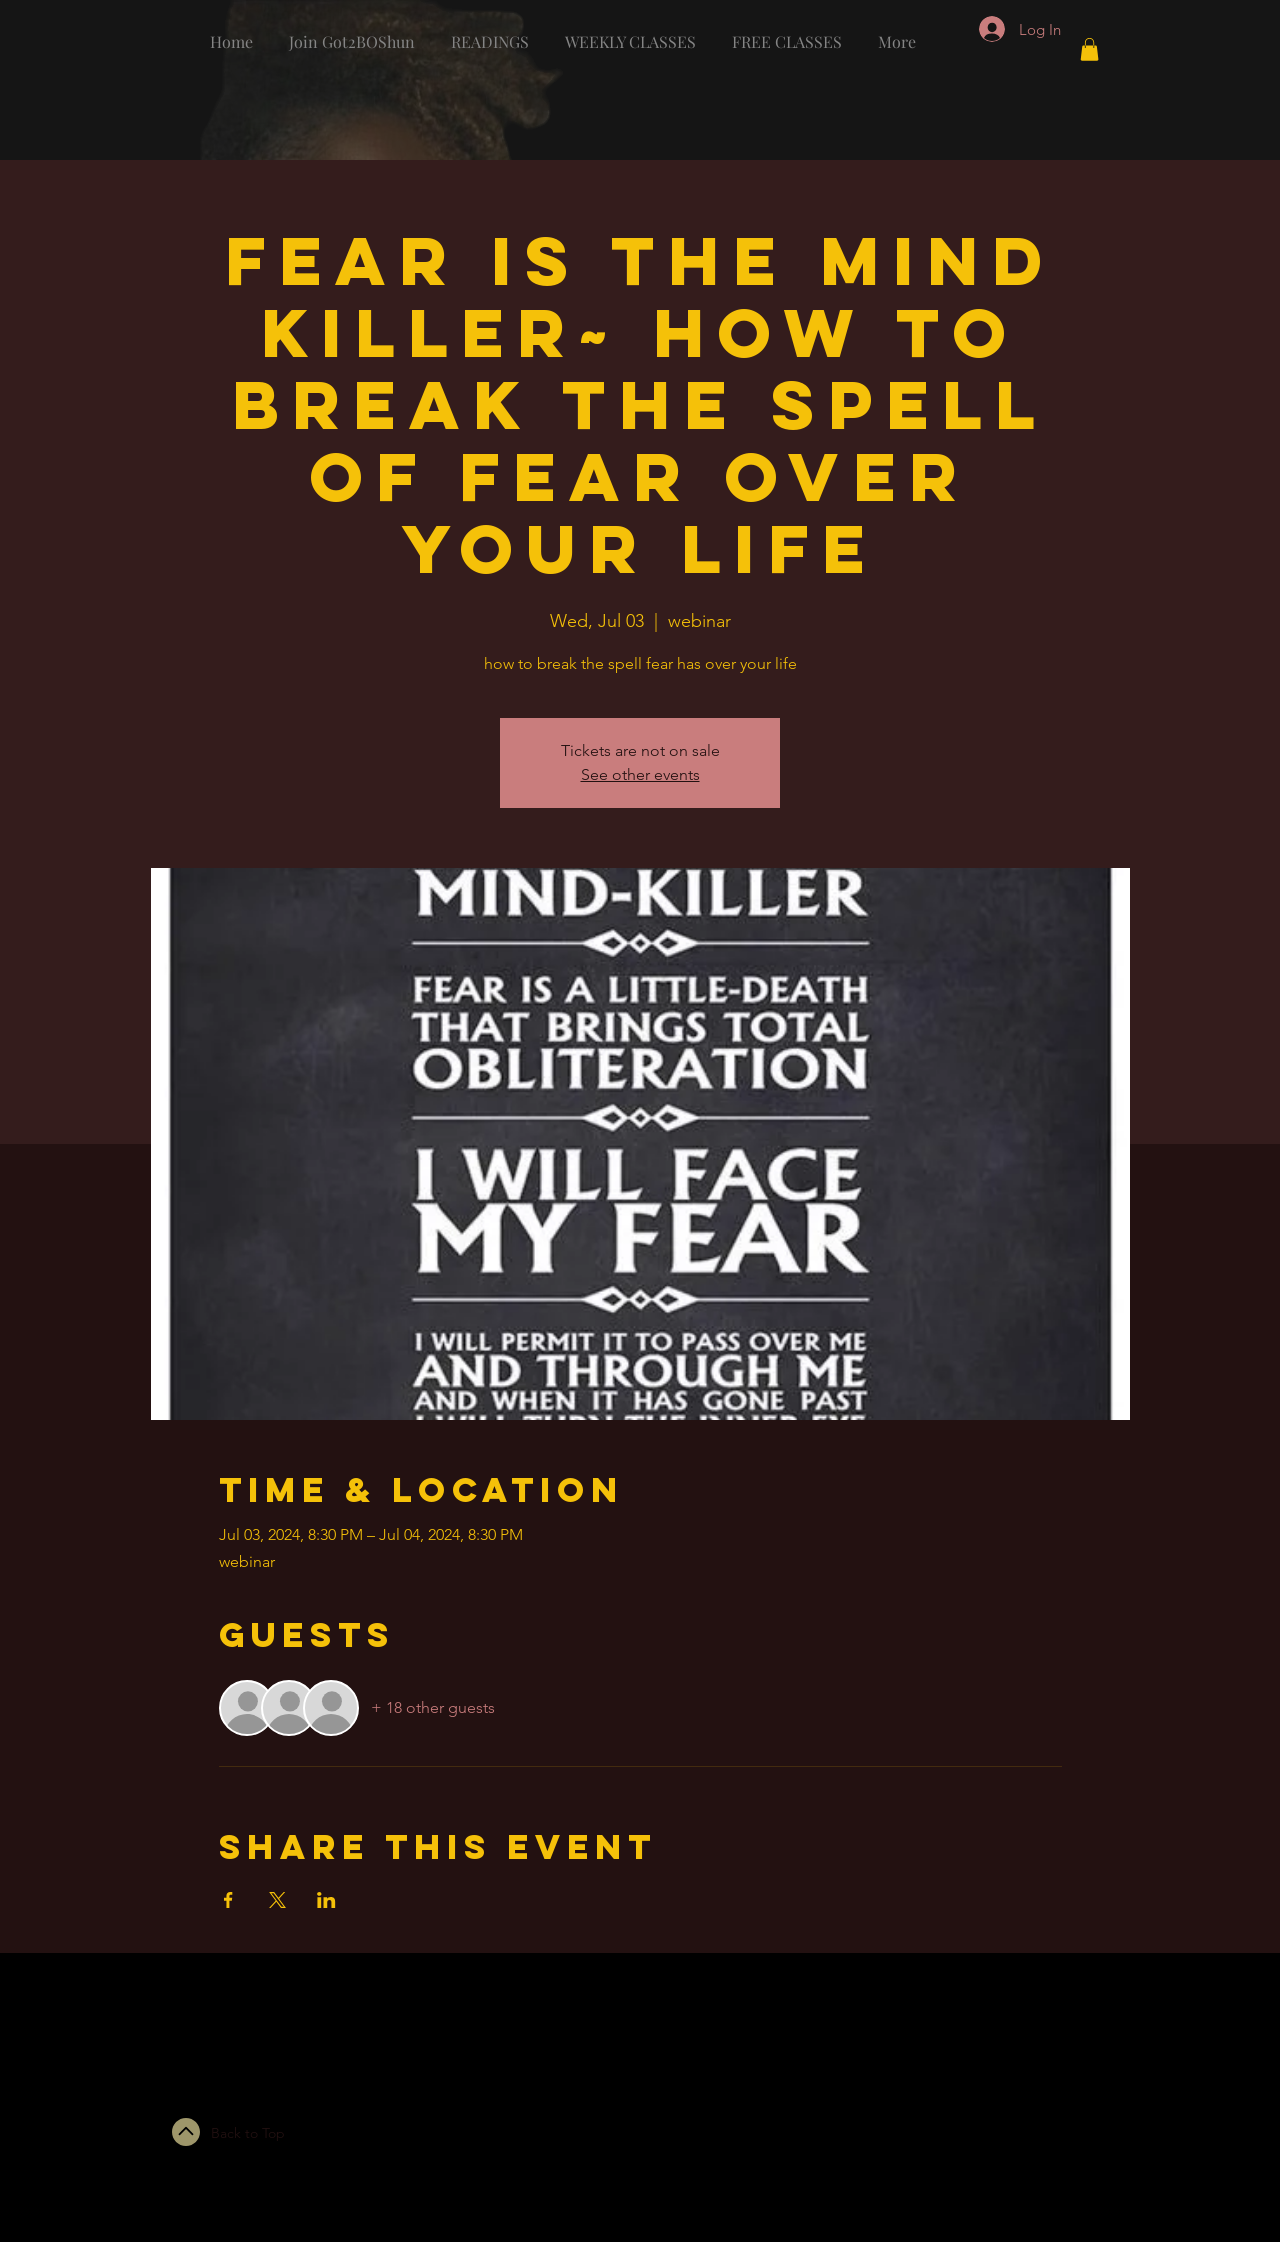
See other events (640, 774)
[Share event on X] (277, 1900)
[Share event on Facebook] (228, 1900)
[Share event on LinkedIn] (326, 1900)
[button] (1089, 49)
